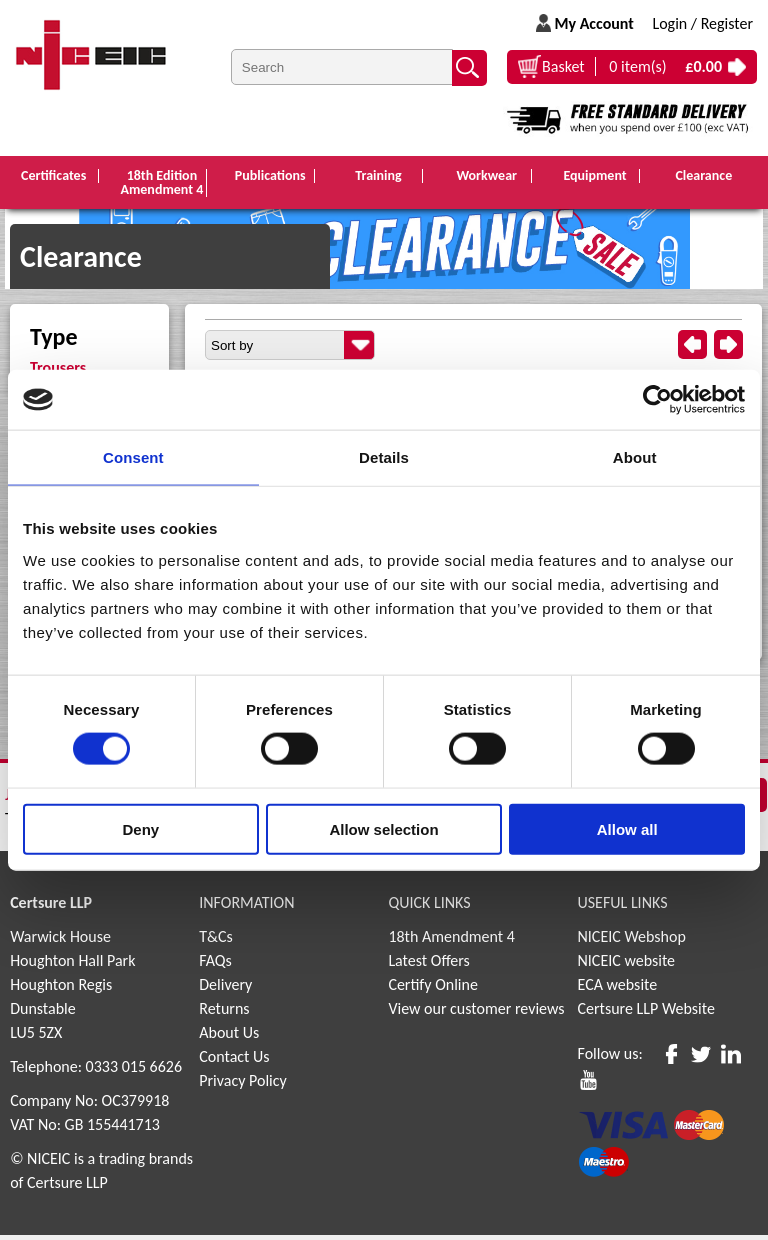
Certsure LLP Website (646, 1013)
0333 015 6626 (134, 1071)
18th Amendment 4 (451, 941)
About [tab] (635, 457)
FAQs (215, 965)
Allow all (627, 828)
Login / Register (702, 23)
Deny (140, 828)
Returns (224, 1013)
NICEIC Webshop (632, 941)
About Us (229, 1037)
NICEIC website (627, 965)
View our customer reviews (476, 1013)
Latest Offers (429, 965)
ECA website (618, 989)
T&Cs (216, 941)
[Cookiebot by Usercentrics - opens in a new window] (657, 400)
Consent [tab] (133, 457)
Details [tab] (384, 457)
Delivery (225, 989)
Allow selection (383, 828)
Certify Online (433, 989)
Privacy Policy (243, 1085)
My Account (593, 23)
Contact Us (234, 1061)
